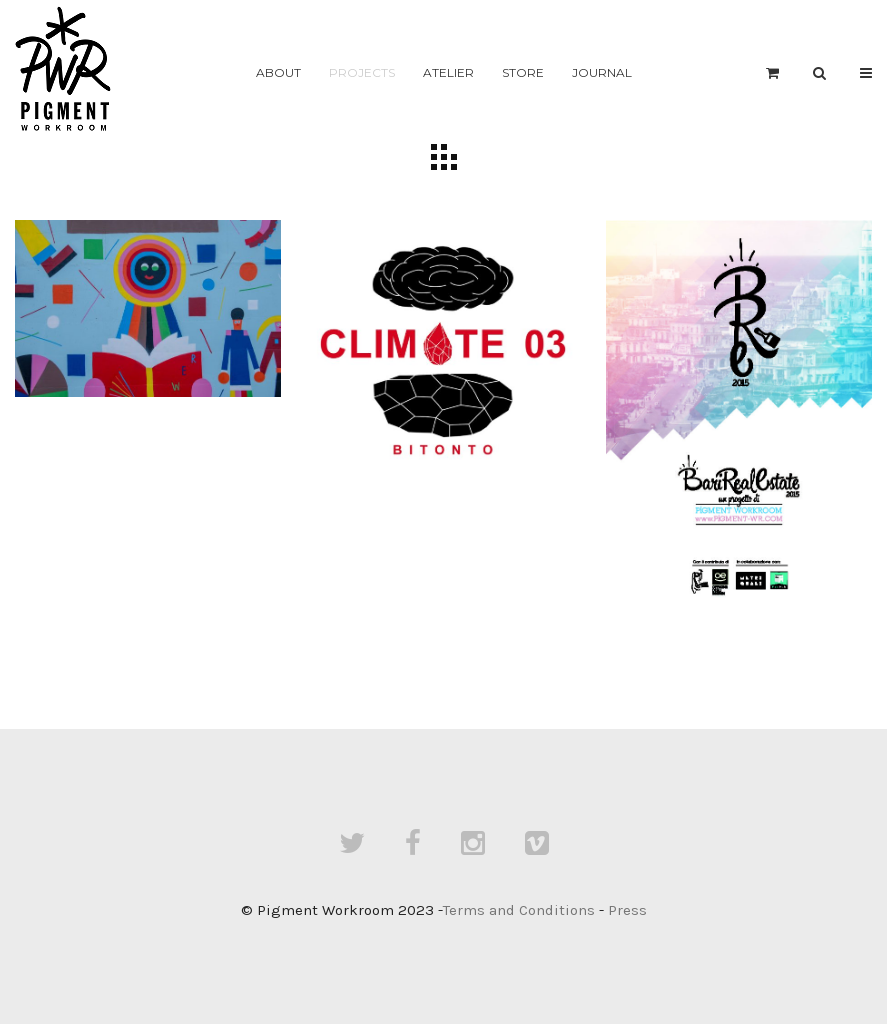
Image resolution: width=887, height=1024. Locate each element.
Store (523, 72)
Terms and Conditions (519, 910)
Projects (362, 72)
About (278, 72)
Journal (602, 72)
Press (627, 910)
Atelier (448, 72)
